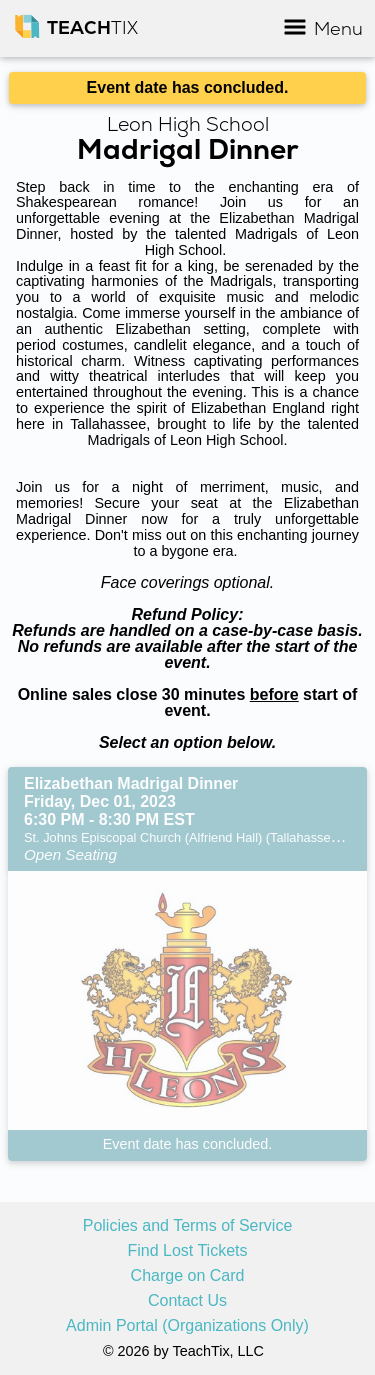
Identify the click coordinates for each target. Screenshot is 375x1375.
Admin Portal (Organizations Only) (187, 1326)
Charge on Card (188, 1276)
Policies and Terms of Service (188, 1226)
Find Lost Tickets (187, 1251)
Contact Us (187, 1301)
